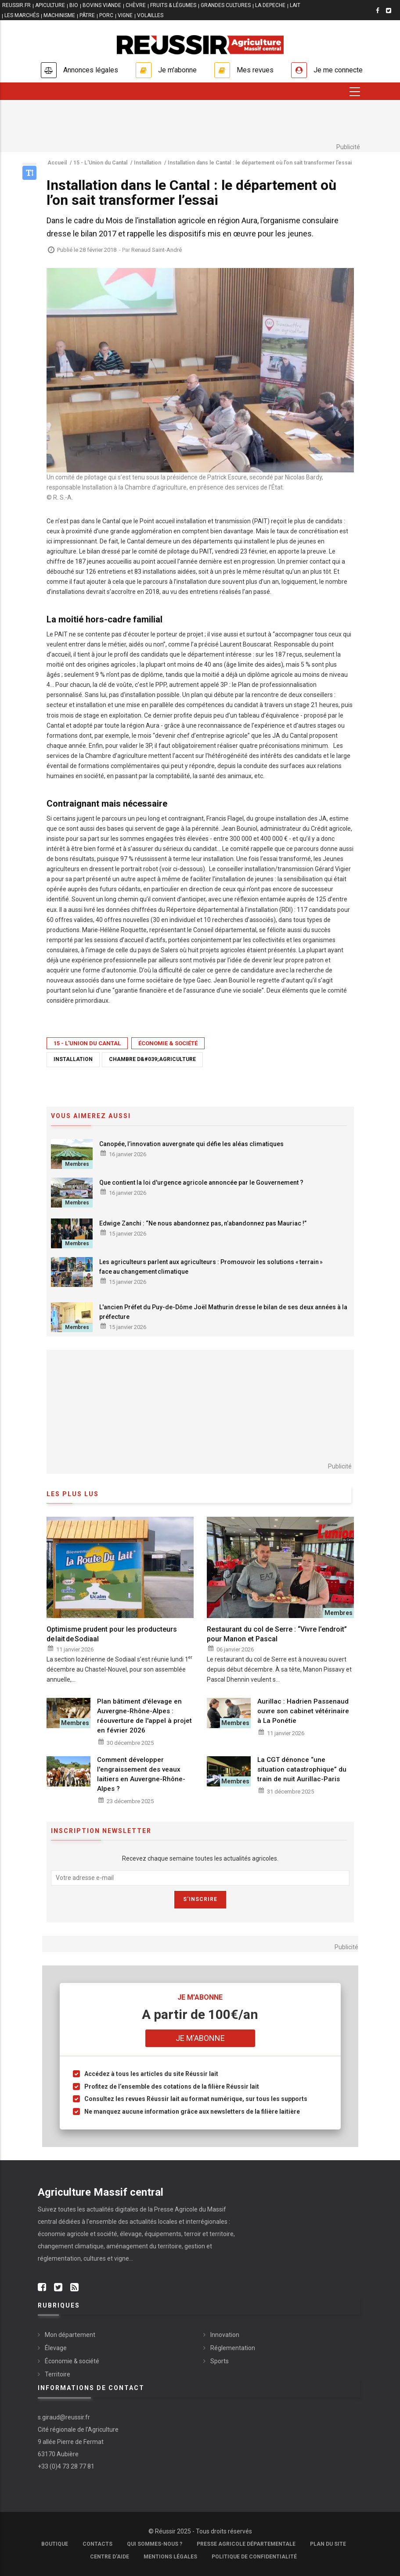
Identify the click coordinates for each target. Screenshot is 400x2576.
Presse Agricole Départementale (246, 2544)
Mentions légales (170, 2557)
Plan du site (328, 2544)
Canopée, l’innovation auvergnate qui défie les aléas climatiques (191, 1143)
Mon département (70, 2334)
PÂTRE (87, 15)
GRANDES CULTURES (226, 5)
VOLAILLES (150, 15)
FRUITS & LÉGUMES (173, 5)
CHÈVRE (136, 5)
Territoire (57, 2374)
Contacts (97, 2544)
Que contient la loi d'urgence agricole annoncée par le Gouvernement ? (201, 1182)
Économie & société (168, 1043)
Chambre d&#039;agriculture (152, 1059)
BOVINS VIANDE (102, 5)
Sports (219, 2361)
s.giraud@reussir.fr (64, 2417)
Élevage (56, 2347)
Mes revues (255, 70)
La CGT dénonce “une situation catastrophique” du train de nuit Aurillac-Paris (301, 1769)
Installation (73, 1059)
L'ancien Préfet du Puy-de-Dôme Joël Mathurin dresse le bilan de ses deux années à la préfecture (223, 1312)
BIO (73, 5)
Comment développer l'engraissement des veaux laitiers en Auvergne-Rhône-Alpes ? (141, 1774)
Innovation (224, 2334)
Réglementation (232, 2347)
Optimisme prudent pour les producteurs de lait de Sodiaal (112, 1634)
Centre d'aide (109, 2557)
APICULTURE (50, 5)
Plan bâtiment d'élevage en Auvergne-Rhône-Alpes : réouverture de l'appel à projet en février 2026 (144, 1715)
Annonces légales (90, 70)
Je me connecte (338, 70)
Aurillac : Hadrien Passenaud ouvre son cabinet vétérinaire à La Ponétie (303, 1711)
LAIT (295, 5)
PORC (106, 15)
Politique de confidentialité (254, 2557)
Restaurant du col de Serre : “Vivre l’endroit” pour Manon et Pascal (277, 1634)
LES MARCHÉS (21, 15)
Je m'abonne (177, 70)
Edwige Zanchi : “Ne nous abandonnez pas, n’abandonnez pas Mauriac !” (202, 1223)
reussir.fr (16, 5)
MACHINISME (59, 15)
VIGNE (125, 15)
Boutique (54, 2544)
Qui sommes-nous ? (154, 2544)
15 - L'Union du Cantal (87, 1043)
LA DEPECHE (270, 5)
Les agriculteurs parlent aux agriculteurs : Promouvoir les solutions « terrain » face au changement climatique (211, 1266)
